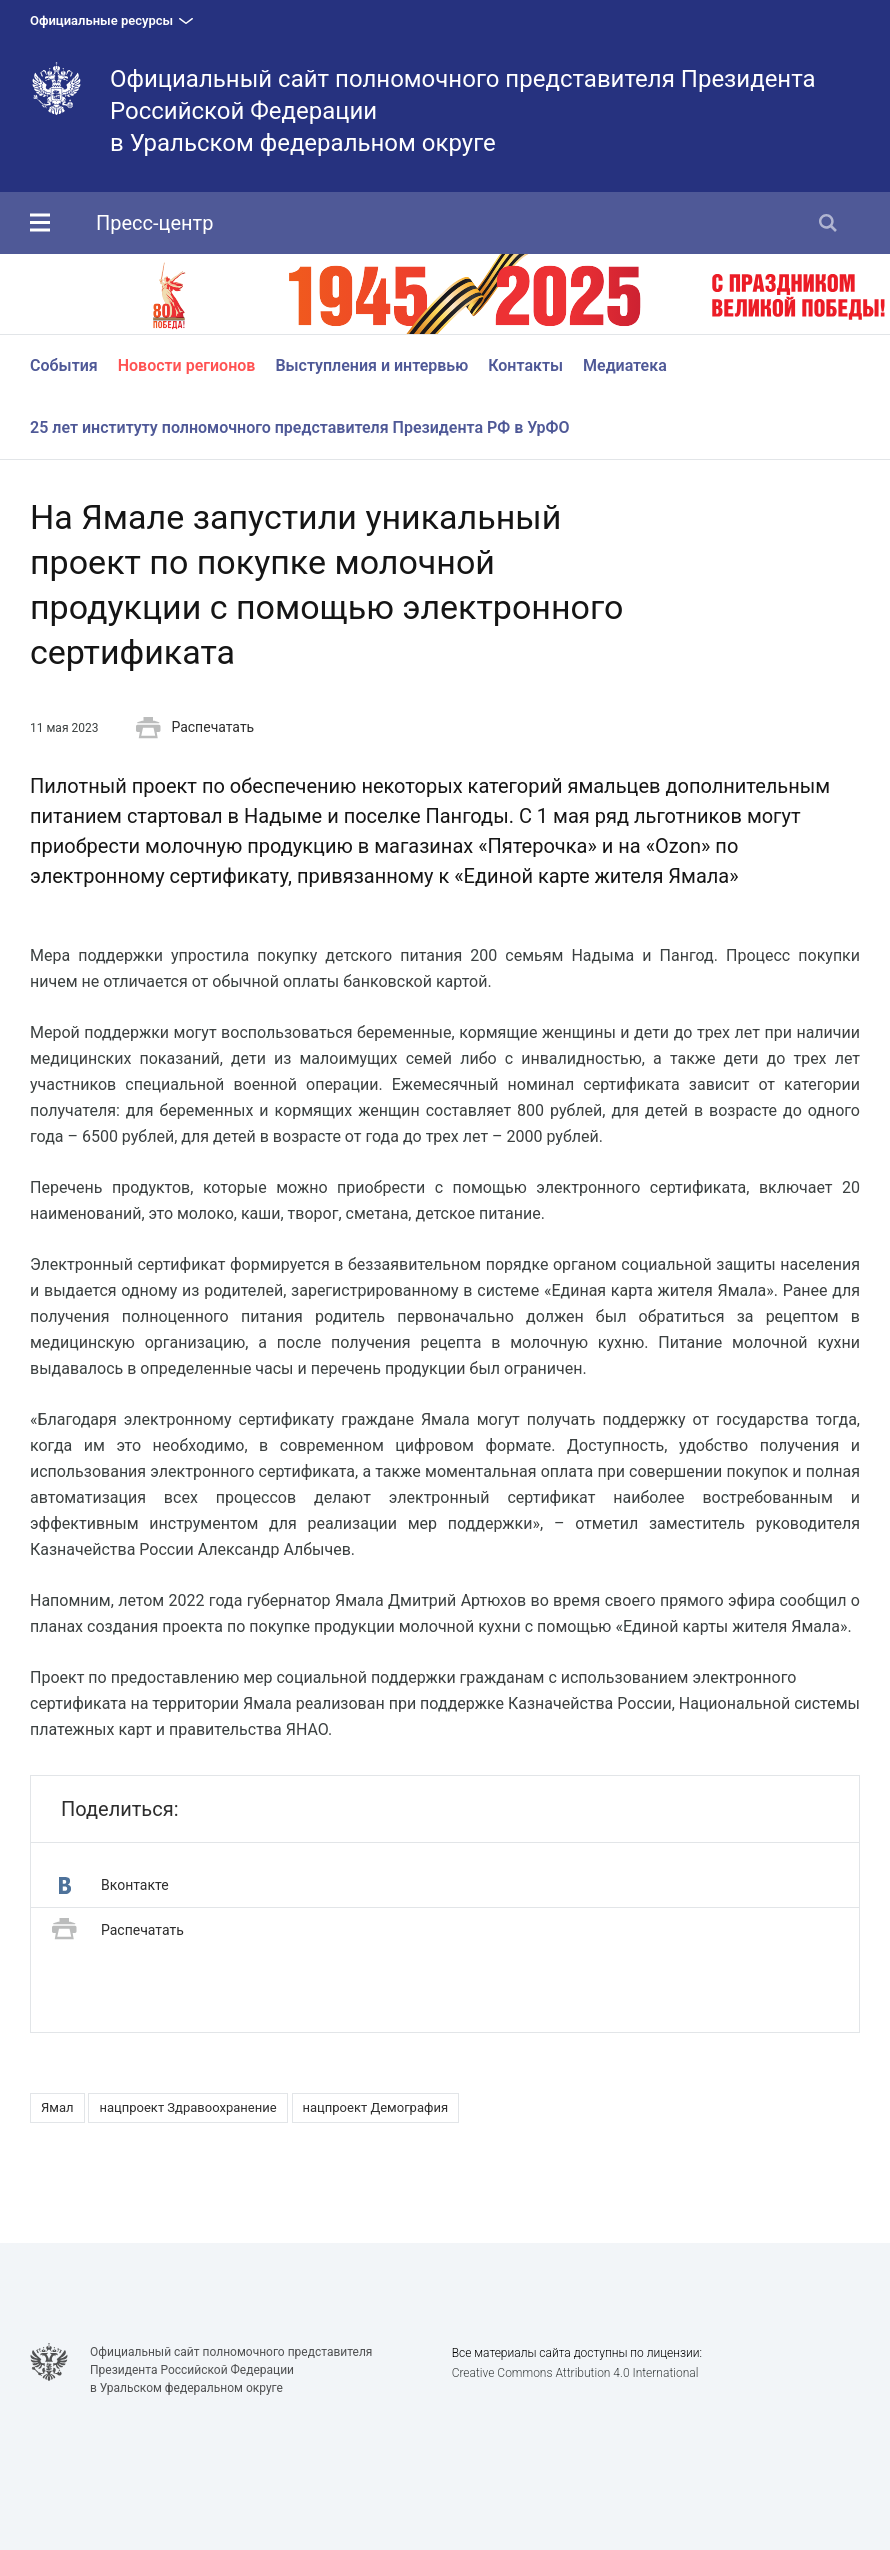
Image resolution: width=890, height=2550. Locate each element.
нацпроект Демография (376, 2107)
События (64, 365)
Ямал (57, 2107)
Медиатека (625, 365)
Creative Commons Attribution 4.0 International (575, 2373)
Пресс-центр (154, 223)
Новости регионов (187, 365)
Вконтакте (114, 1885)
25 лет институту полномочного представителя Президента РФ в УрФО (300, 427)
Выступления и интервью (371, 365)
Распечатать (195, 728)
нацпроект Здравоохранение (187, 2107)
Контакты (525, 365)
